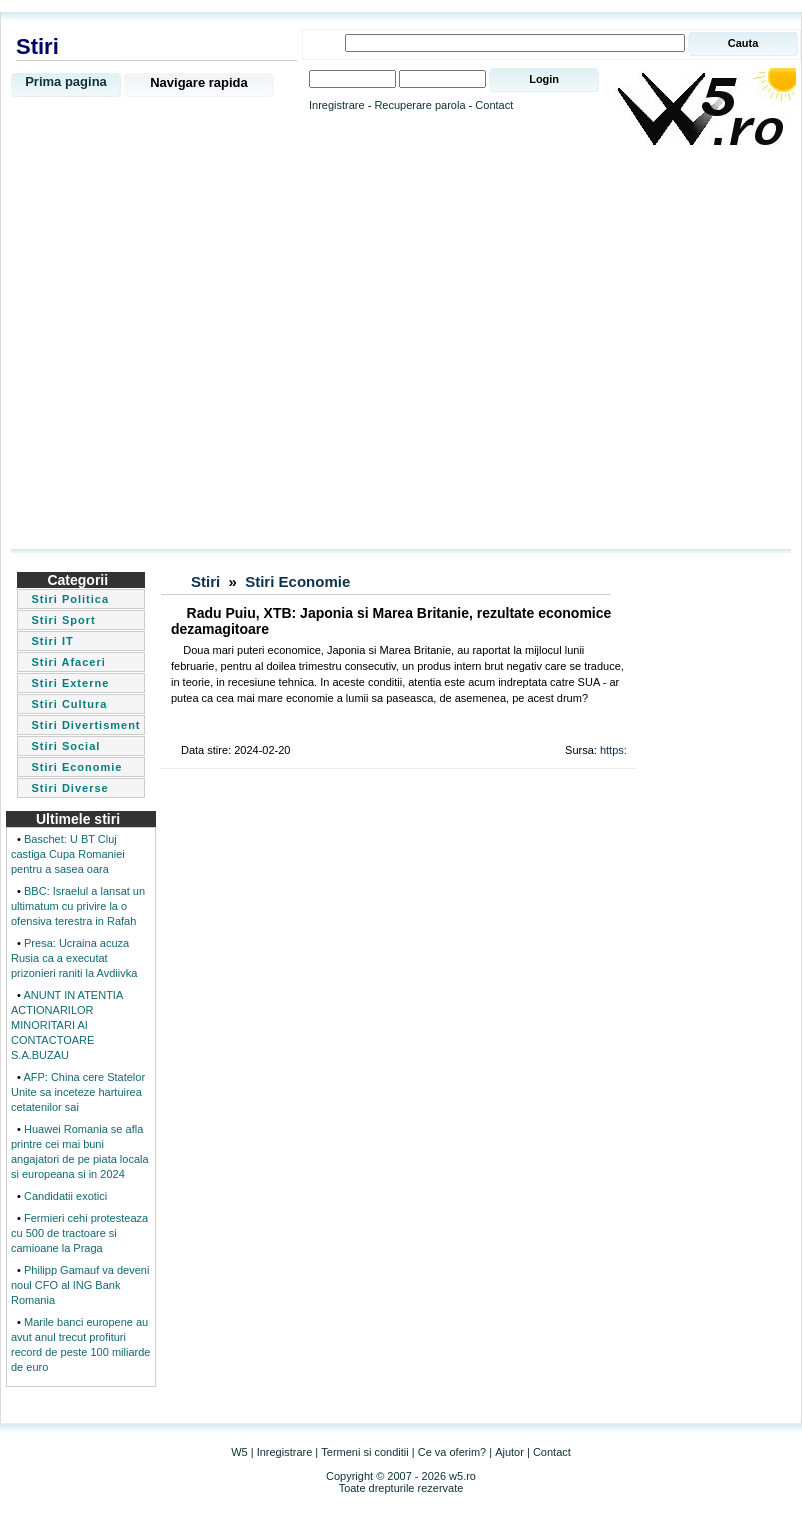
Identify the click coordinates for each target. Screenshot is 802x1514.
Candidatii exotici (65, 1196)
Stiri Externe (70, 683)
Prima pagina (66, 81)
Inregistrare (337, 105)
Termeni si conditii (364, 1452)
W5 (239, 1452)
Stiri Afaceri (68, 662)
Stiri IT (52, 641)
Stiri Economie (76, 767)
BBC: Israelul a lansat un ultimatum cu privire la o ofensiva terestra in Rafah (78, 906)
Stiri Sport (63, 620)
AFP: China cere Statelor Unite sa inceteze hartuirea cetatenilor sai (78, 1092)
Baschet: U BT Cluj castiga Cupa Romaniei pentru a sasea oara (68, 854)
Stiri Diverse (69, 788)
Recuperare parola (419, 105)
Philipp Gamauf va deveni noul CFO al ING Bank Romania (80, 1285)
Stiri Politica (70, 599)
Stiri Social (65, 746)
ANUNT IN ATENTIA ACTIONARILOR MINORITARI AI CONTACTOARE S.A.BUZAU (67, 1025)
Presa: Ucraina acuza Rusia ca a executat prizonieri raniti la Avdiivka (74, 958)
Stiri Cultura (69, 704)
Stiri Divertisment (85, 725)
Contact (494, 105)
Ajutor (509, 1452)
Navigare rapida (199, 82)
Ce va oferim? (452, 1452)
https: (613, 750)
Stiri (205, 581)
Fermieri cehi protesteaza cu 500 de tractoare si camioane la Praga (79, 1233)
